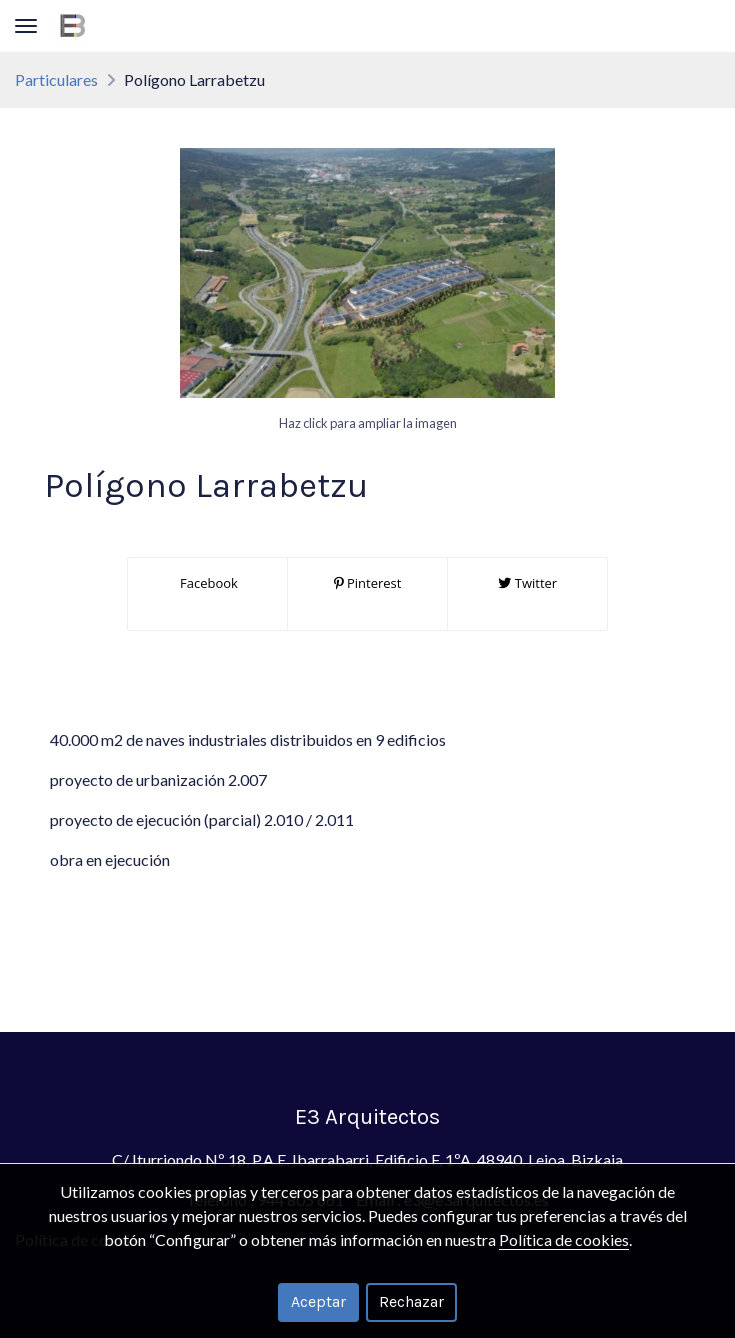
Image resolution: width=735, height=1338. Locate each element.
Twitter (527, 583)
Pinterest (368, 583)
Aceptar (318, 1301)
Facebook (207, 583)
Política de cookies (564, 1239)
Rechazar (411, 1301)
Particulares (56, 79)
